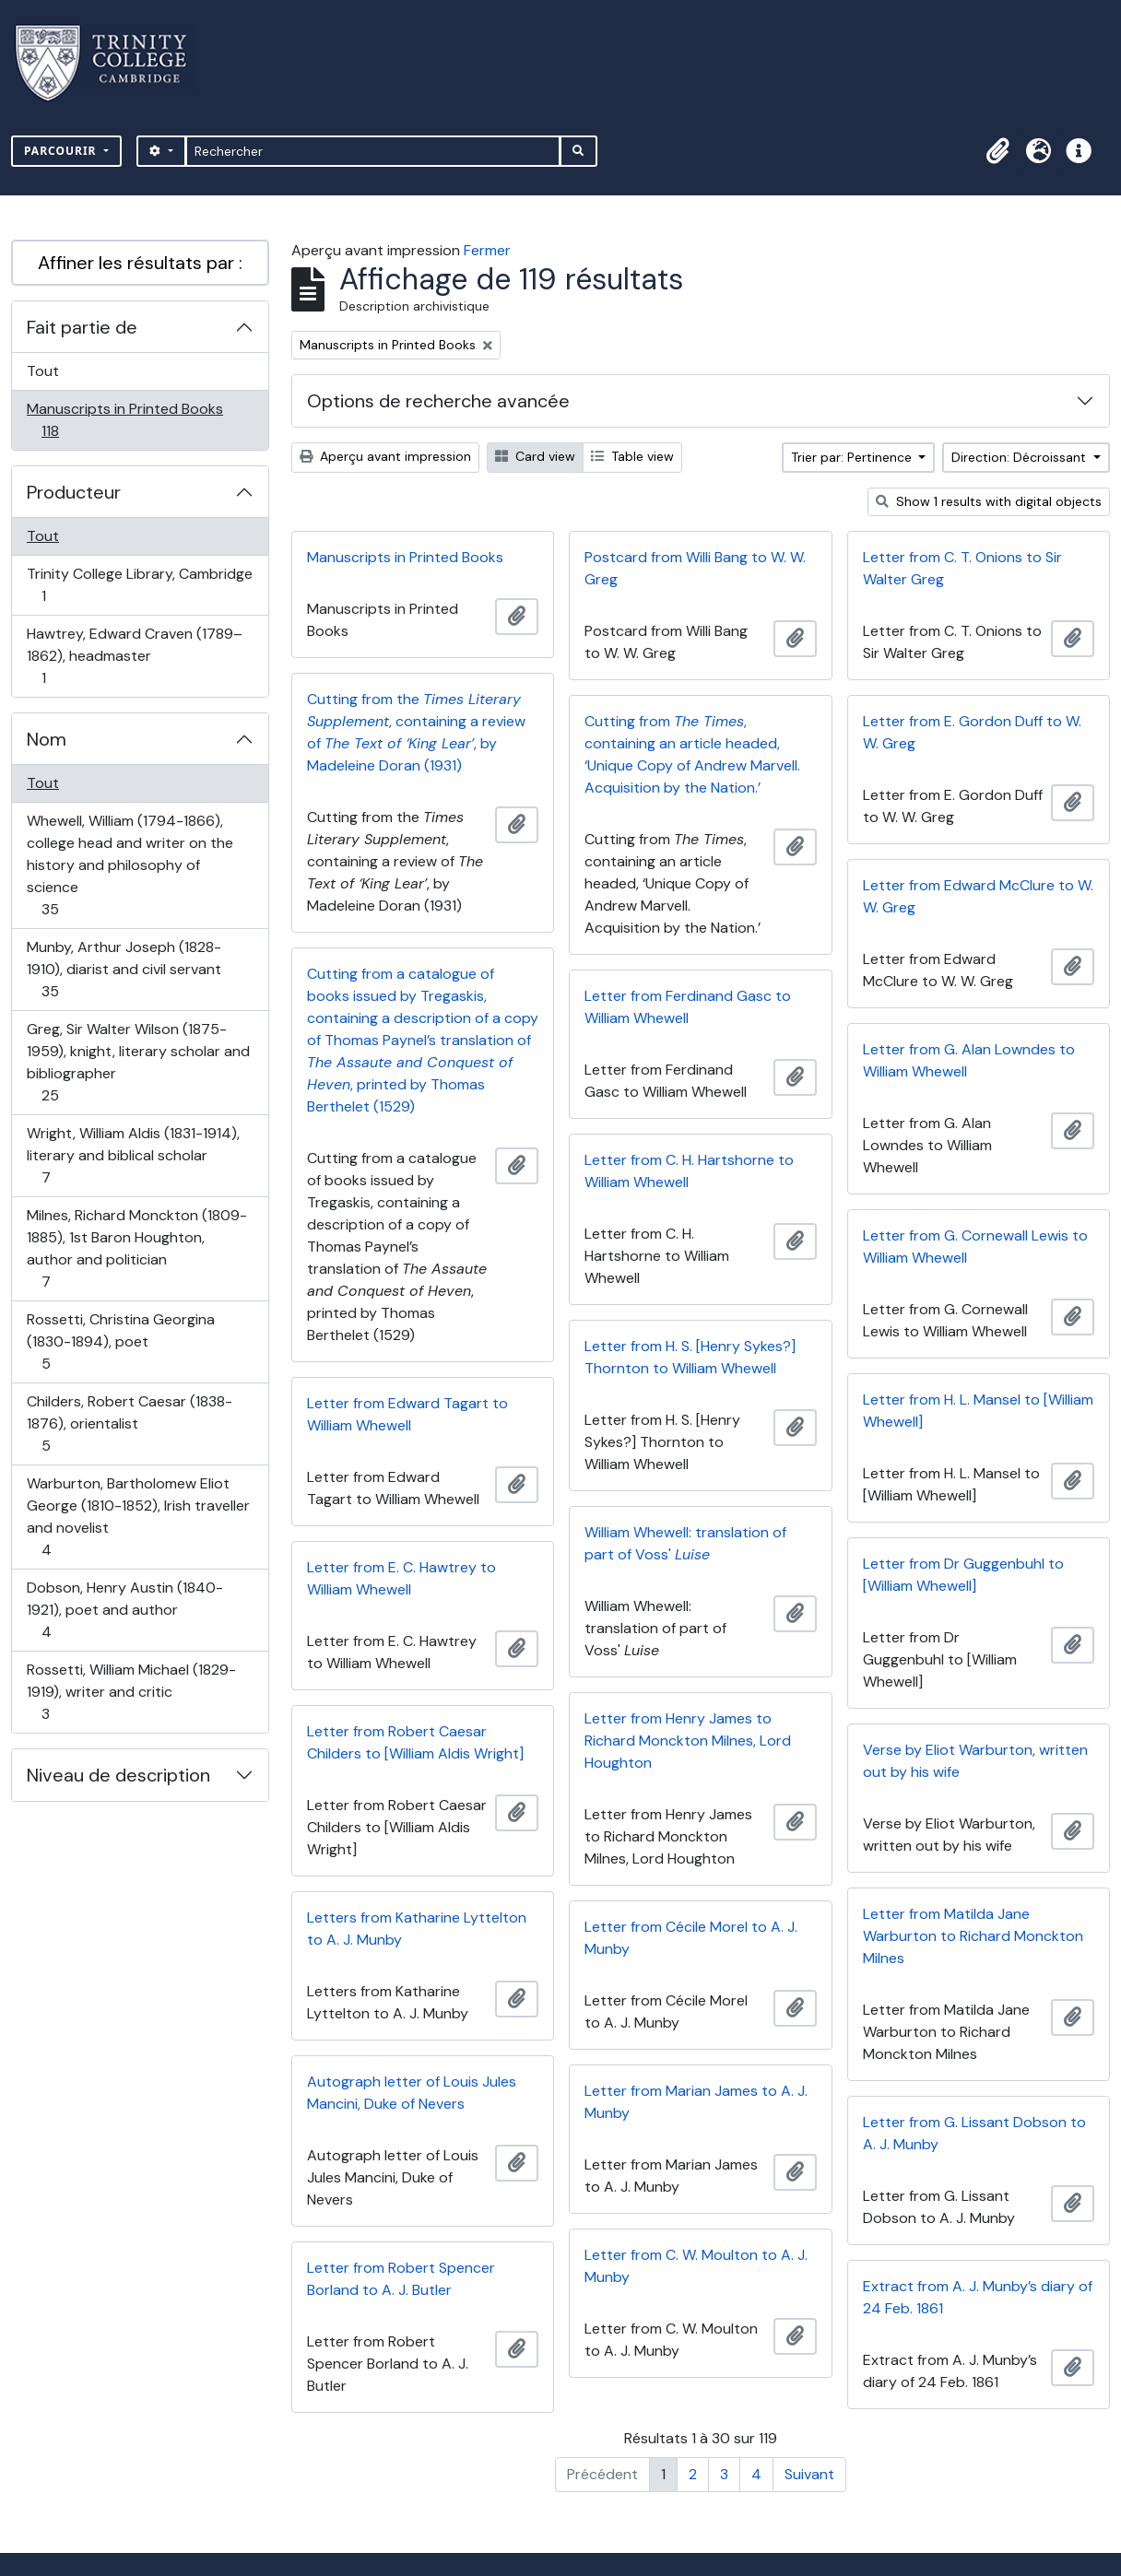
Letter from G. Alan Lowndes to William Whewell (969, 1060)
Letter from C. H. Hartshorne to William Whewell (689, 1171)
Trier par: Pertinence (853, 457)
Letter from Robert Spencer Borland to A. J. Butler (401, 2279)
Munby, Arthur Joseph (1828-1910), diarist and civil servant (123, 969)
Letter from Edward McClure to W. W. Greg (978, 896)
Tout (43, 371)
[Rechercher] (372, 151)
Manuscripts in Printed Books (124, 419)
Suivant (809, 2474)
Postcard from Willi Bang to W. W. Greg (695, 568)
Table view (632, 456)
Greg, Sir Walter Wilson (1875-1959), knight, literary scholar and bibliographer (138, 1062)
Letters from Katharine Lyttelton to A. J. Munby (416, 1928)
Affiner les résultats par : (140, 263)
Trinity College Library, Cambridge (139, 584)
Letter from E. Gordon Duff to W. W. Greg (972, 732)
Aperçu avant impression (385, 456)
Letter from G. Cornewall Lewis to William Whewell (975, 1246)
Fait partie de (82, 327)
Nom (46, 739)
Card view (535, 456)
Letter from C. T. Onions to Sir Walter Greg (962, 568)
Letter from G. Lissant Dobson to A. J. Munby (974, 2133)
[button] (997, 151)
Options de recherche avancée (438, 401)
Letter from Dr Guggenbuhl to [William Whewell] (963, 1574)
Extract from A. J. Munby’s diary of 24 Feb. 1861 (977, 2297)
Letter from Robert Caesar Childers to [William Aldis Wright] (415, 1742)
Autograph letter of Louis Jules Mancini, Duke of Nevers (411, 2092)
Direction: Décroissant (1020, 457)
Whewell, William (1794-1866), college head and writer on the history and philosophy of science (129, 865)
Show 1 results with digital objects (989, 501)
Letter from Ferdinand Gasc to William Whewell (687, 1007)
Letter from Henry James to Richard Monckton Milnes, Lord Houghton (687, 1740)
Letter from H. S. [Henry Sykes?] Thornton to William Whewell (690, 1357)
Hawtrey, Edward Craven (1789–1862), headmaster (134, 655)
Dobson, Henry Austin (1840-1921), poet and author (124, 1609)
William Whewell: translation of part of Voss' (685, 1543)
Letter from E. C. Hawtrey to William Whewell (401, 1578)
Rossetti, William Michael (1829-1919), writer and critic (131, 1691)
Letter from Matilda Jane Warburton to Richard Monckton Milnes (973, 1936)
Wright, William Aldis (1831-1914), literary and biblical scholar (133, 1155)
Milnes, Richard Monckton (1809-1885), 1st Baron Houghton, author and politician (136, 1248)
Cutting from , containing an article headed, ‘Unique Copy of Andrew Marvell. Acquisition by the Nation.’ (692, 754)
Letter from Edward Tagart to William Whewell (407, 1414)
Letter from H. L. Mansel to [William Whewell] (978, 1410)
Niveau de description (118, 1775)
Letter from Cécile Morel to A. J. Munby (690, 1937)
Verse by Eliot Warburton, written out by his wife (975, 1761)
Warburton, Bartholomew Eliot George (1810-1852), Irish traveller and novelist (138, 1516)
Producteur (74, 492)
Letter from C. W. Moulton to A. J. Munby (696, 2266)
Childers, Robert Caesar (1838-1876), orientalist (129, 1423)
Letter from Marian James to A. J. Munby (696, 2102)
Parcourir (62, 151)
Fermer (487, 250)
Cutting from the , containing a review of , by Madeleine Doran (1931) (416, 732)
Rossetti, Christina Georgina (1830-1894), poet (120, 1341)
